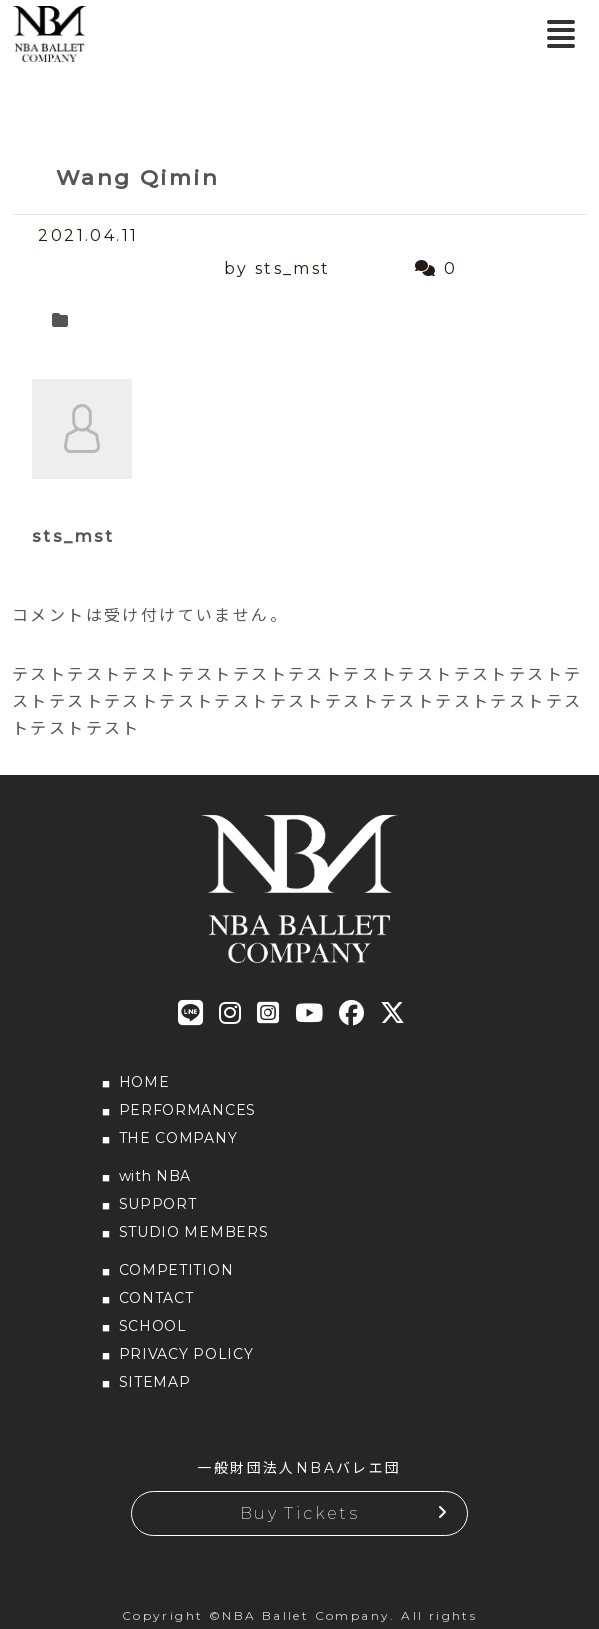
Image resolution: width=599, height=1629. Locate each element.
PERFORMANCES (187, 1110)
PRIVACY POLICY (186, 1354)
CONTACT (156, 1298)
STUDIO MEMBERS (194, 1232)
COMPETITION (176, 1270)
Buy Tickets (299, 1513)
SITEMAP (155, 1382)
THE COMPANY (178, 1138)
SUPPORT (158, 1204)
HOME (144, 1082)
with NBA (155, 1176)
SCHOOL (153, 1326)
